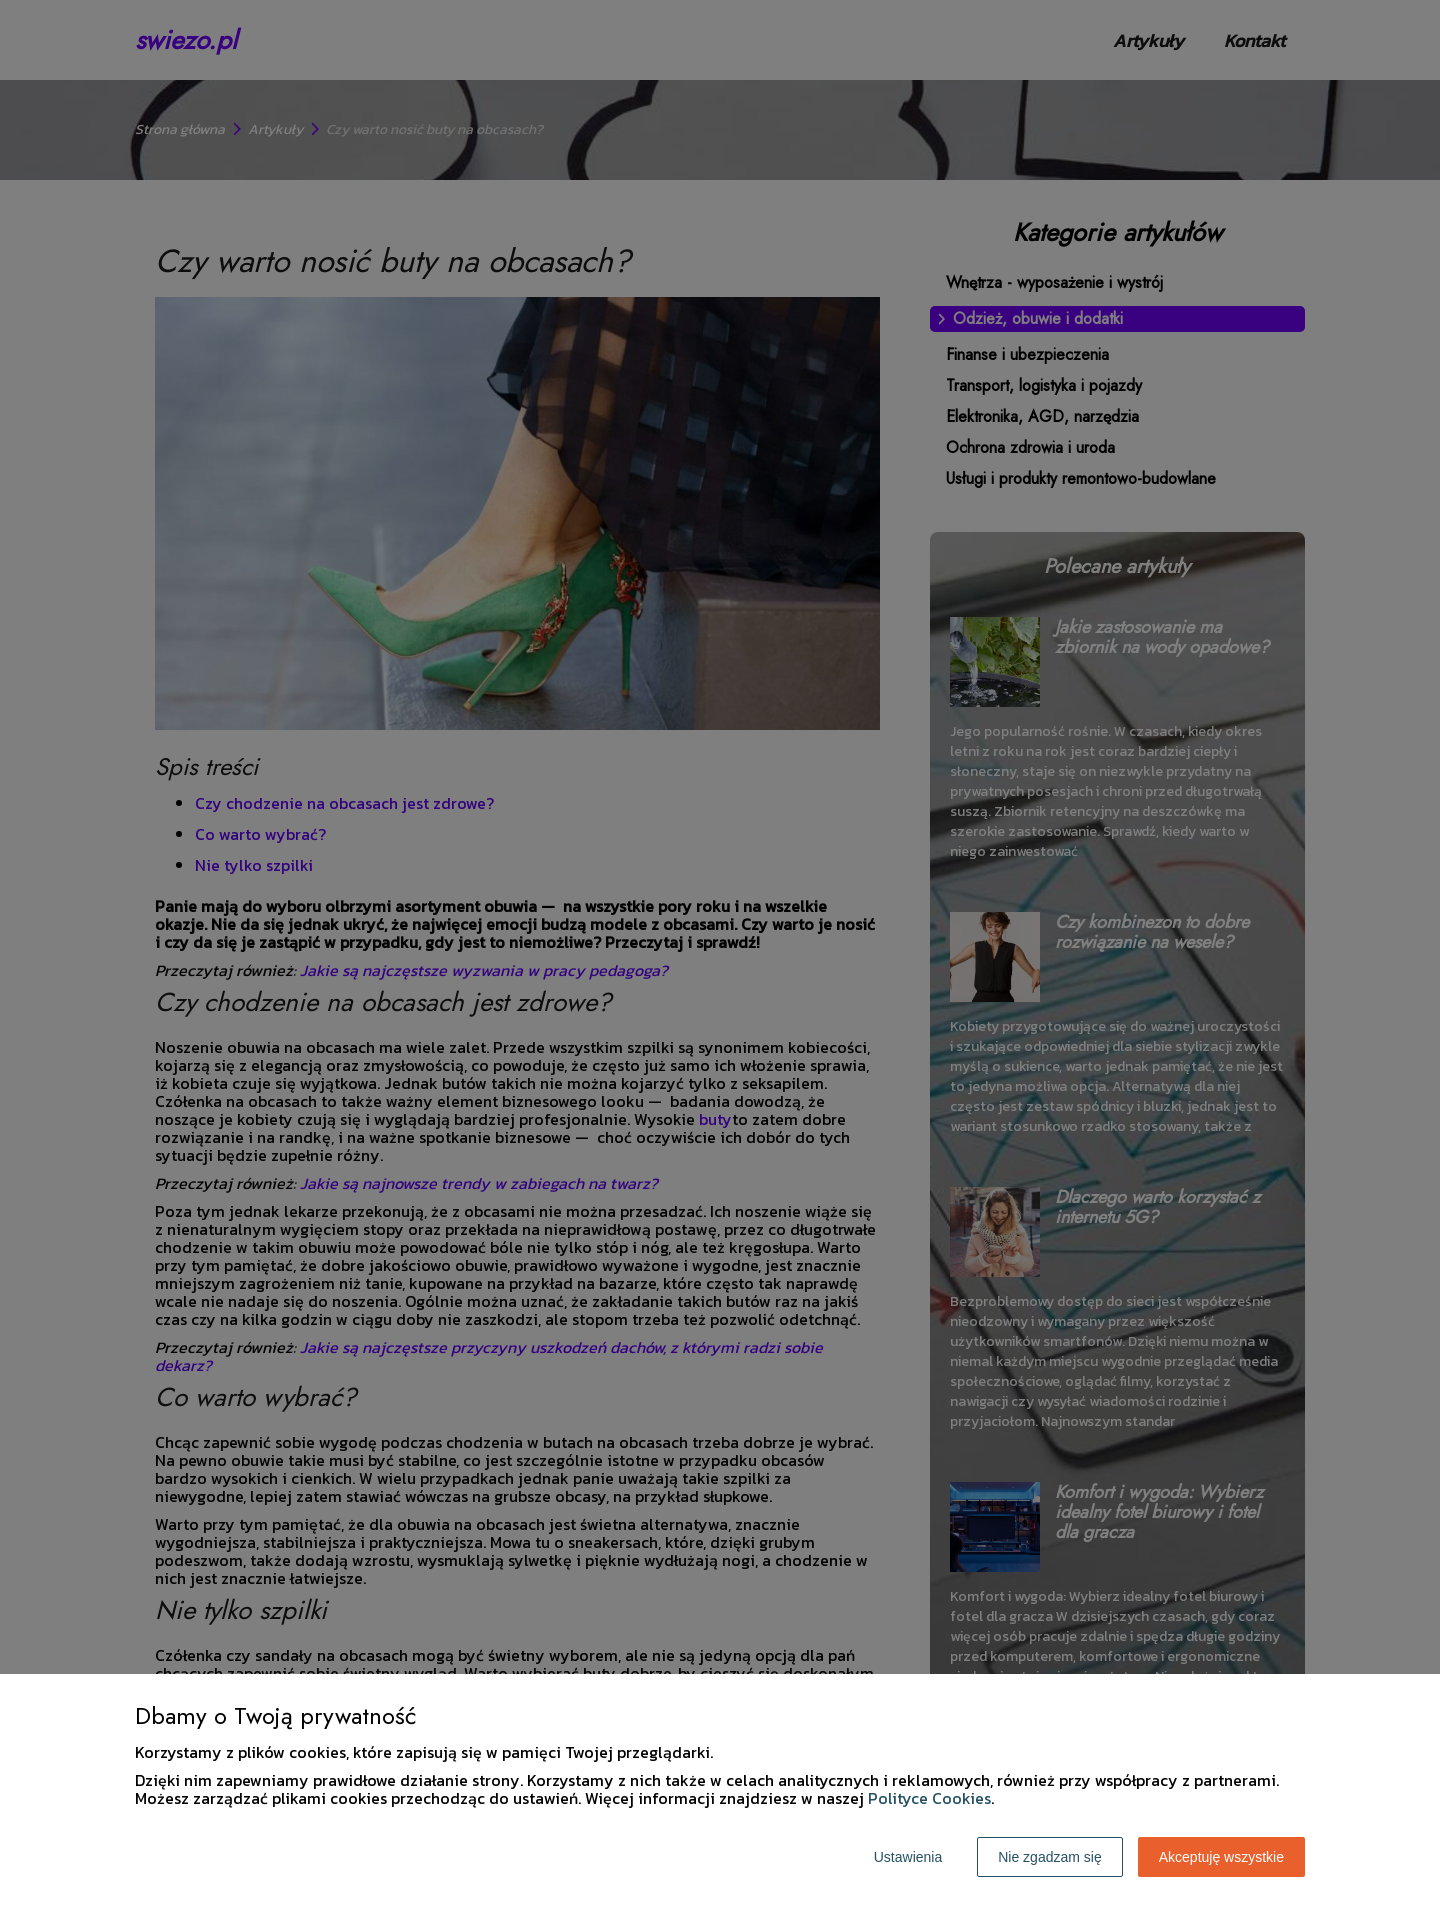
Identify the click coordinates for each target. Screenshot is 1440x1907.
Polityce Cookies (929, 1798)
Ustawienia (908, 1857)
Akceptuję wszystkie (1221, 1857)
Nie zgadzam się (1050, 1857)
